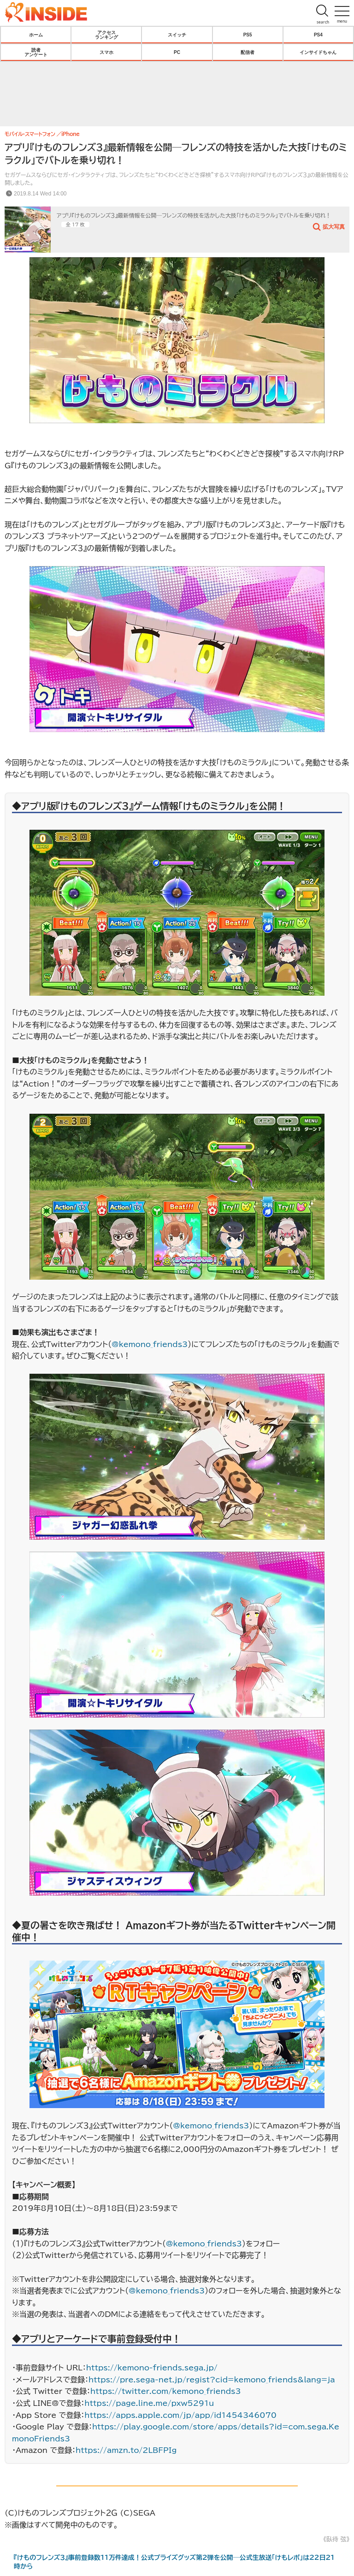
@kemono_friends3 (150, 1344)
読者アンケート (35, 52)
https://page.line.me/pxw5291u (149, 2403)
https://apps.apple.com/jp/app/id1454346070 (180, 2415)
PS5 (247, 34)
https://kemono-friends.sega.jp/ (152, 2367)
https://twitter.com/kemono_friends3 (165, 2391)
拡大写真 (334, 226)
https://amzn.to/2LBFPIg (126, 2450)
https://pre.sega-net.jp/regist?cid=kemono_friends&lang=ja (211, 2379)
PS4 (318, 34)
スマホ (106, 52)
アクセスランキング (106, 34)
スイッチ (177, 34)
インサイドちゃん (318, 52)
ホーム (36, 34)
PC (177, 52)
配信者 (247, 52)
